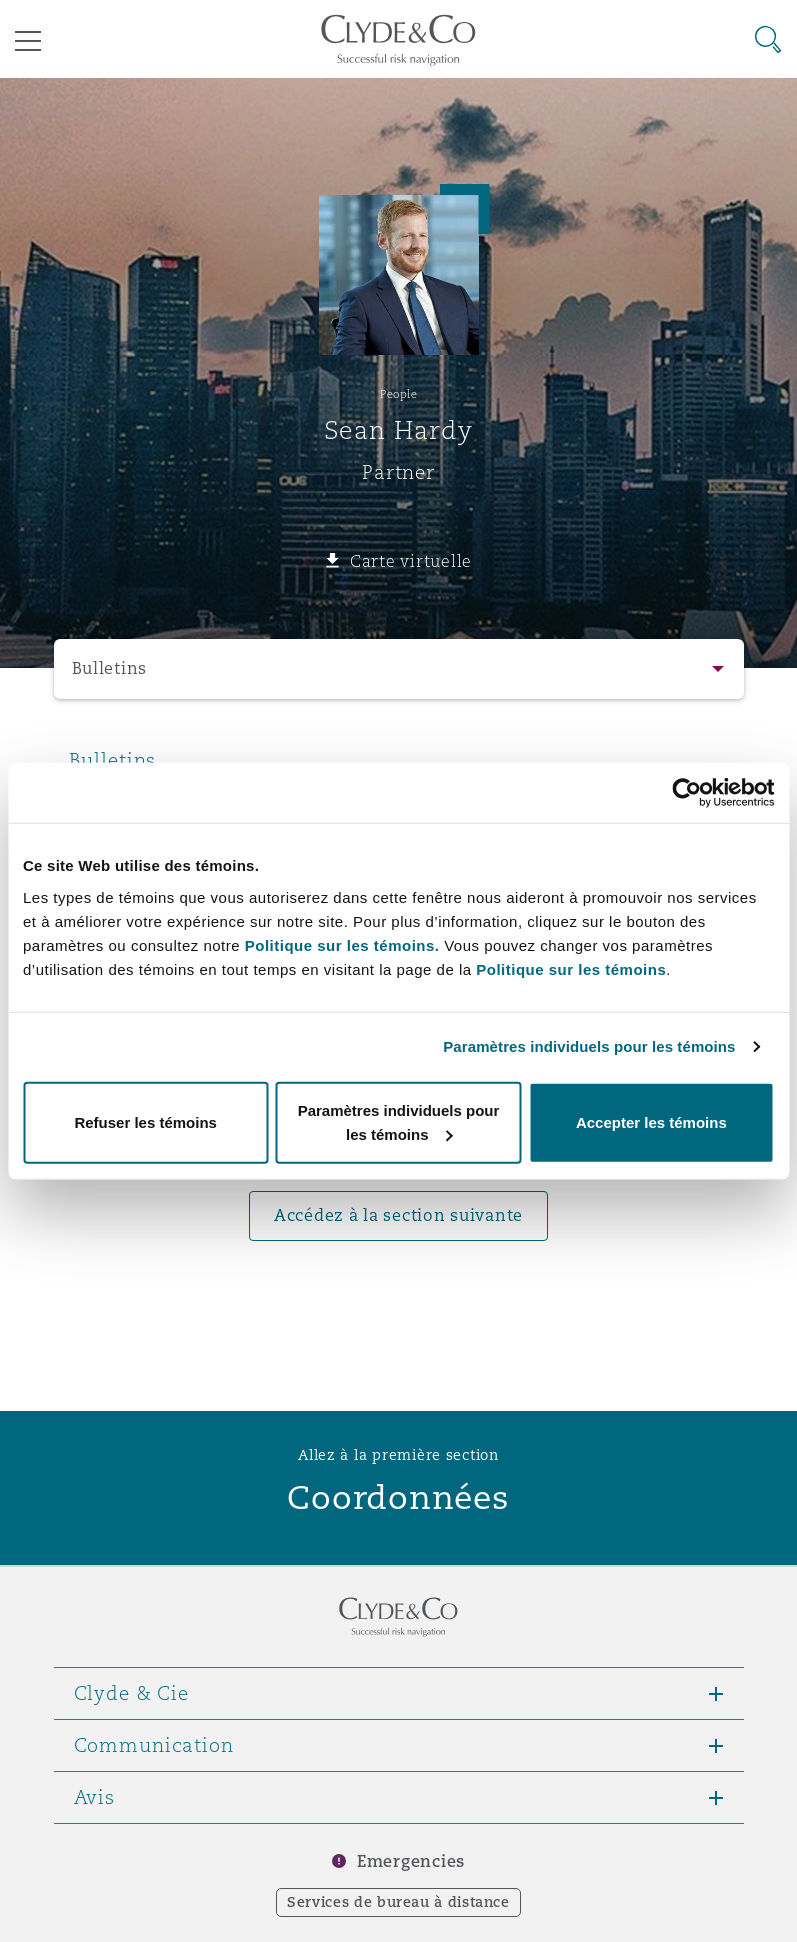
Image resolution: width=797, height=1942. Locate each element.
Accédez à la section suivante (398, 1215)
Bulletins (110, 668)
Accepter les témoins (651, 1121)
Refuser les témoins (145, 1121)
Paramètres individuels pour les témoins (589, 1046)
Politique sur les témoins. (342, 944)
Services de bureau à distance (398, 1902)
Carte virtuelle (411, 561)
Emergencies (411, 1861)
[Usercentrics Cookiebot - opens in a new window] (686, 793)
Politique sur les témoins (571, 968)
